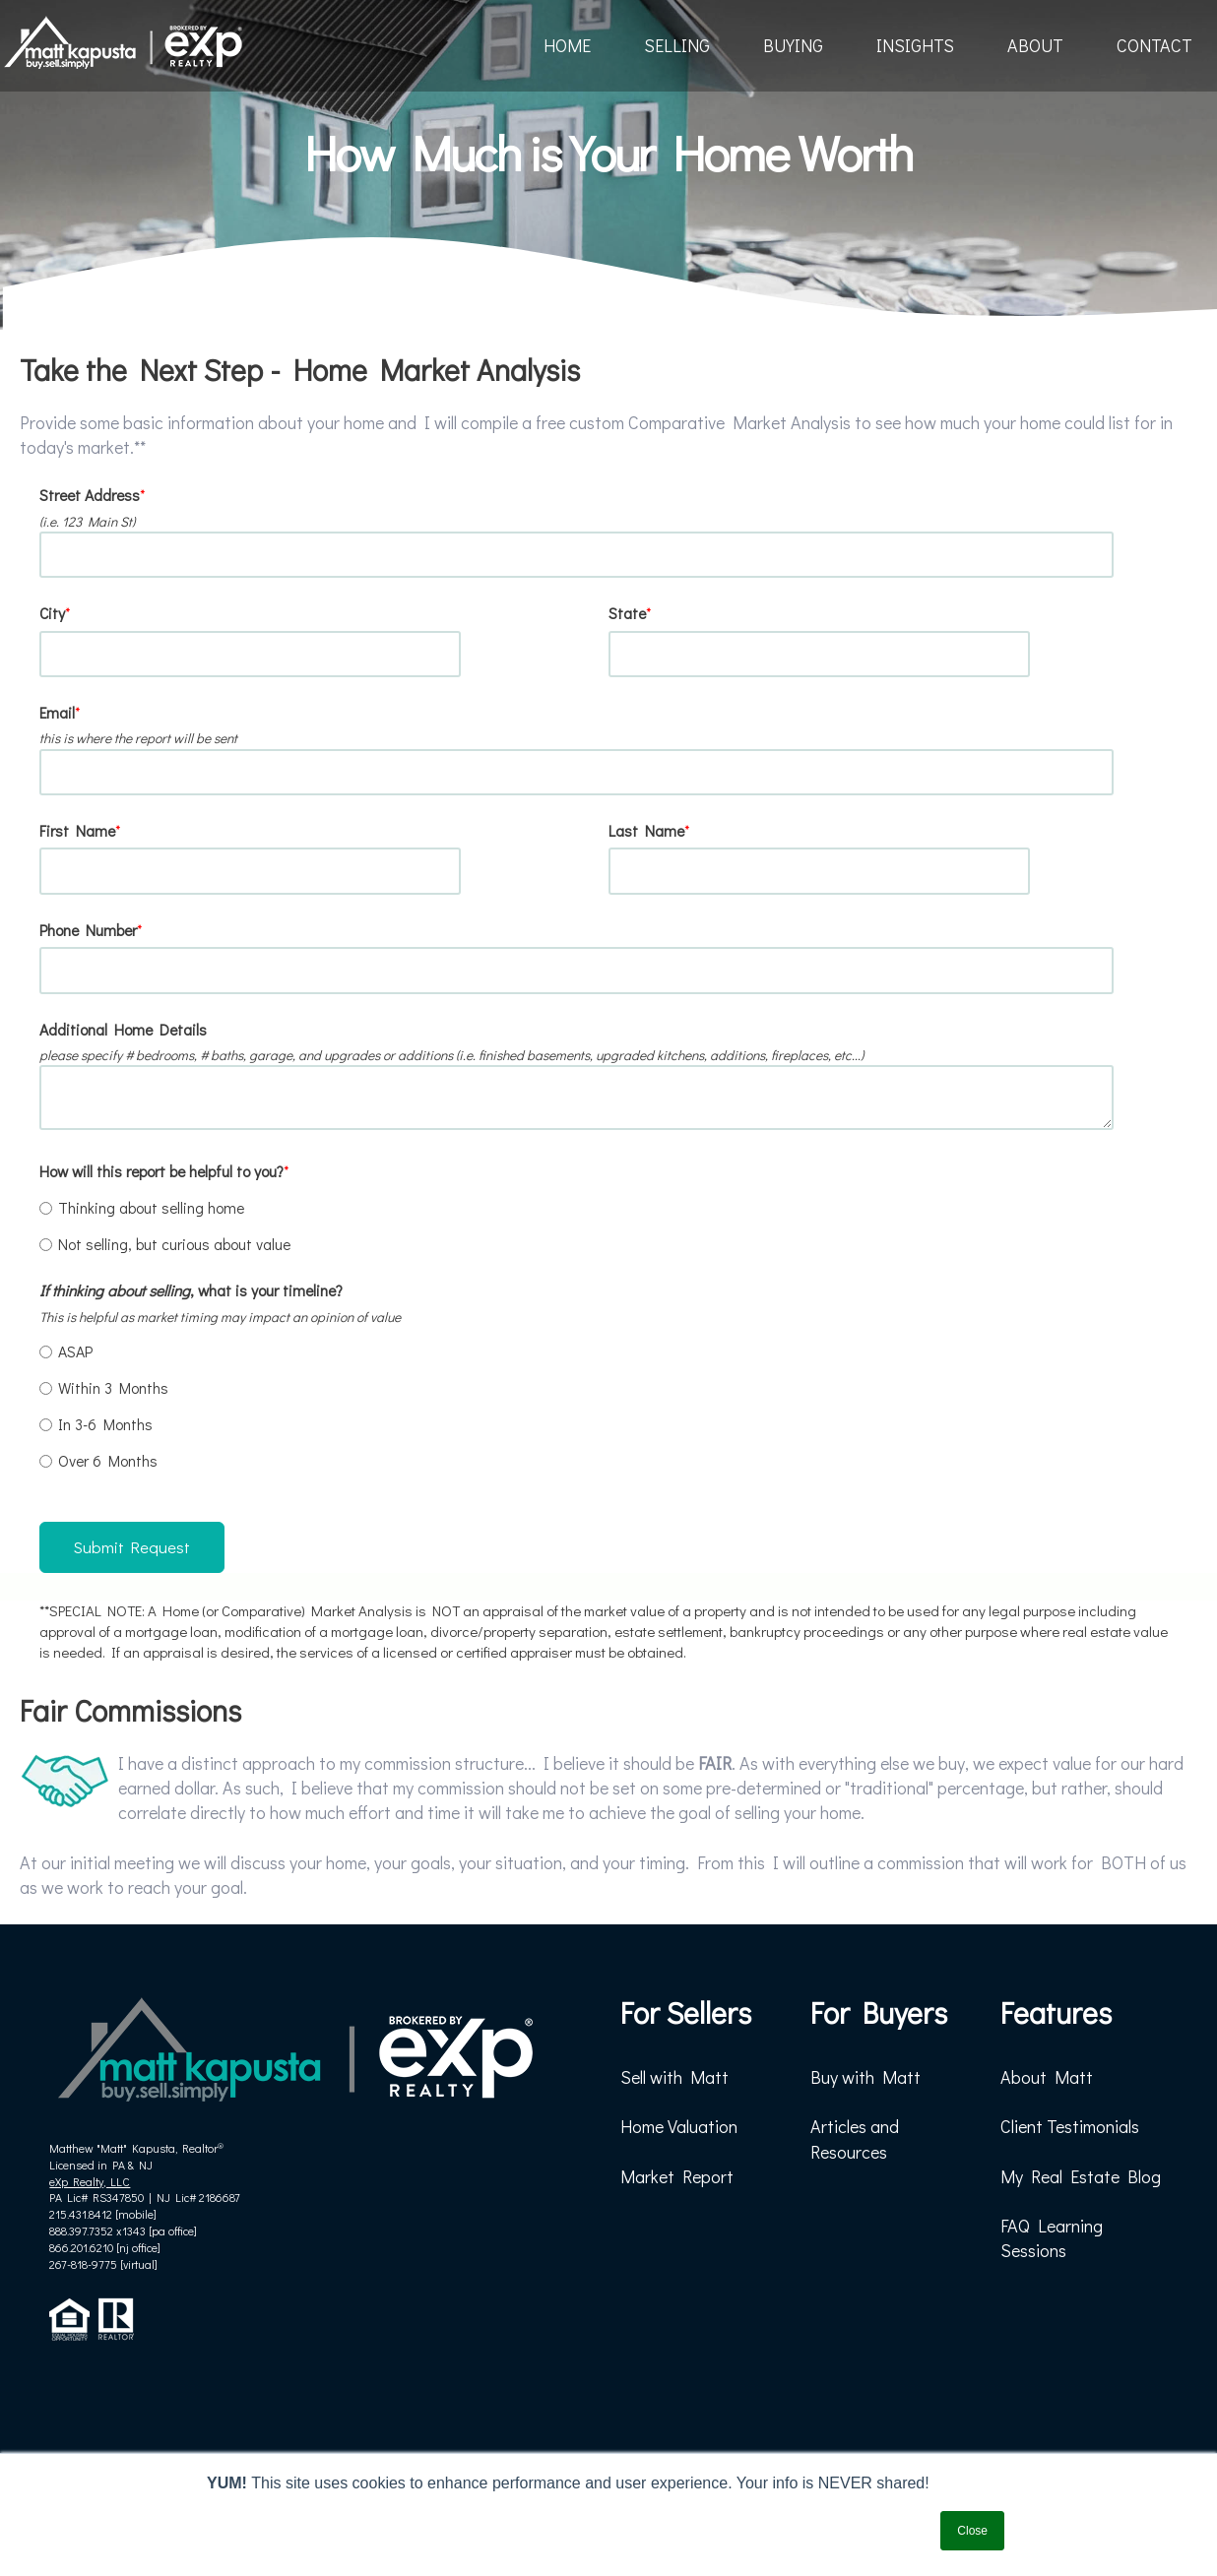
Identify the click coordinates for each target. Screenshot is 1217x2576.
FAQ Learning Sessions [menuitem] (1051, 2238)
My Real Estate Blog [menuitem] (1080, 2176)
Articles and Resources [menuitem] (854, 2138)
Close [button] (972, 2531)
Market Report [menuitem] (677, 2176)
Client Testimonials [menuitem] (1069, 2126)
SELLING (677, 45)
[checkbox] (604, 1225)
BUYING (793, 45)
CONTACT (1154, 45)
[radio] (604, 1207)
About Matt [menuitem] (1046, 2077)
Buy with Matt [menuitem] (865, 2077)
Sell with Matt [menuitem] (674, 2077)
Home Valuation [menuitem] (678, 2126)
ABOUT (1035, 45)
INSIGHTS (915, 45)
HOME (567, 45)
